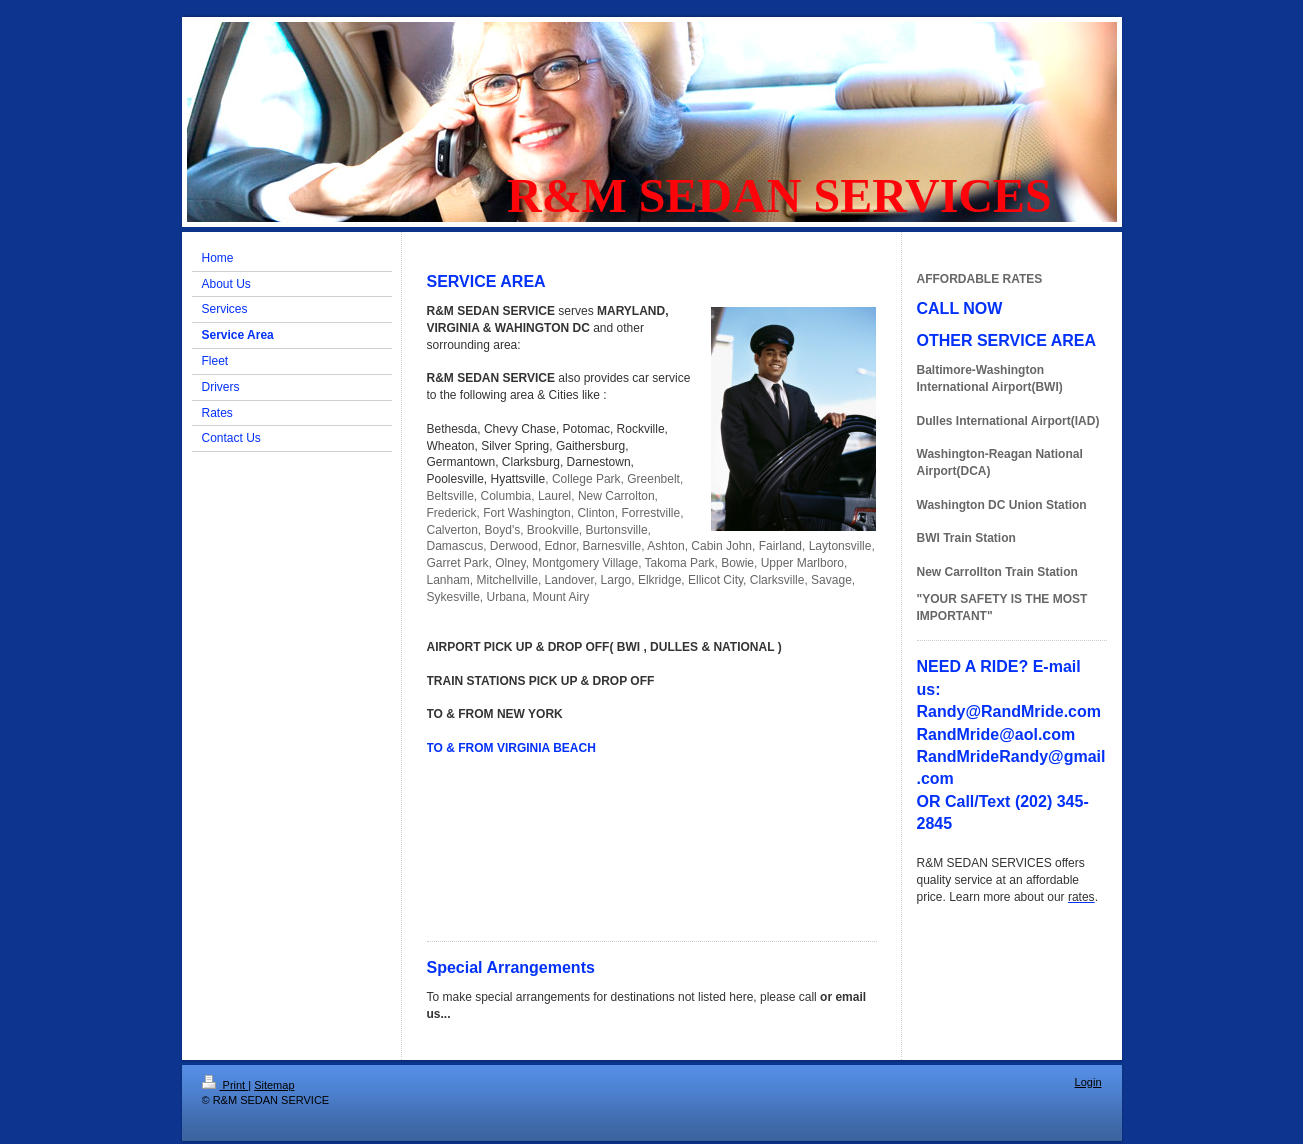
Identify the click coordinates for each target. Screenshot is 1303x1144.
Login (1088, 1082)
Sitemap (274, 1085)
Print (225, 1085)
